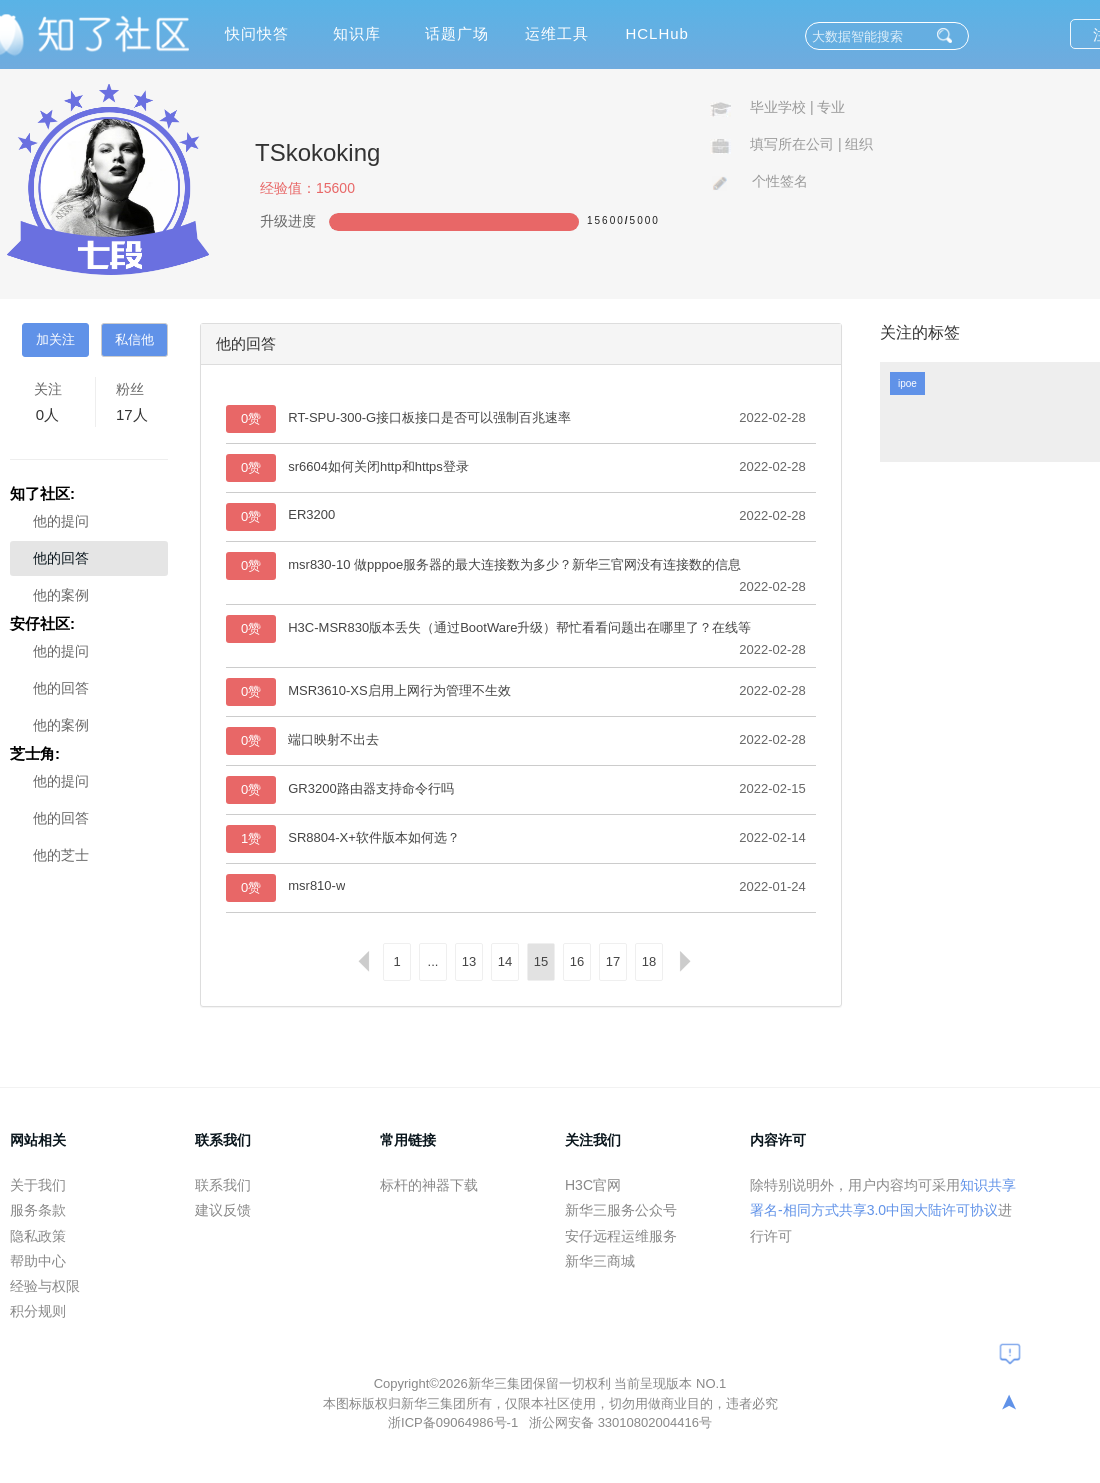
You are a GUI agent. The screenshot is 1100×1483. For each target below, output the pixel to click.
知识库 (357, 33)
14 (505, 961)
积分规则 (38, 1311)
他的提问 (61, 521)
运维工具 (557, 33)
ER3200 (311, 514)
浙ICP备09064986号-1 (455, 1422)
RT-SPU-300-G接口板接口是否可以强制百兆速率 (429, 417)
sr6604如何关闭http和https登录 (378, 466)
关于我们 (38, 1185)
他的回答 (61, 558)
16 (577, 961)
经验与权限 (45, 1286)
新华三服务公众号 (621, 1210)
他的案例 (61, 595)
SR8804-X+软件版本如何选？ (374, 837)
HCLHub (657, 33)
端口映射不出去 (333, 739)
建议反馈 (223, 1210)
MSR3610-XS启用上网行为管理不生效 (399, 690)
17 (613, 961)
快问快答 (257, 33)
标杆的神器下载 (429, 1185)
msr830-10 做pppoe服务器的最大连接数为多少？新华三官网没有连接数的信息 (514, 564)
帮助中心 (38, 1261)
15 (541, 961)
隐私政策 (38, 1236)
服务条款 (38, 1210)
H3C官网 (593, 1185)
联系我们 (223, 1185)
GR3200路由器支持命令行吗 (370, 788)
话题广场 (457, 33)
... (433, 961)
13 (469, 961)
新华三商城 (600, 1261)
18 (649, 961)
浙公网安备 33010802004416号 (620, 1422)
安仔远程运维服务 (621, 1236)
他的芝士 (61, 855)
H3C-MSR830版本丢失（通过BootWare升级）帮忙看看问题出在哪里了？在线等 (519, 627)
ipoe (907, 383)
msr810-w (316, 885)
